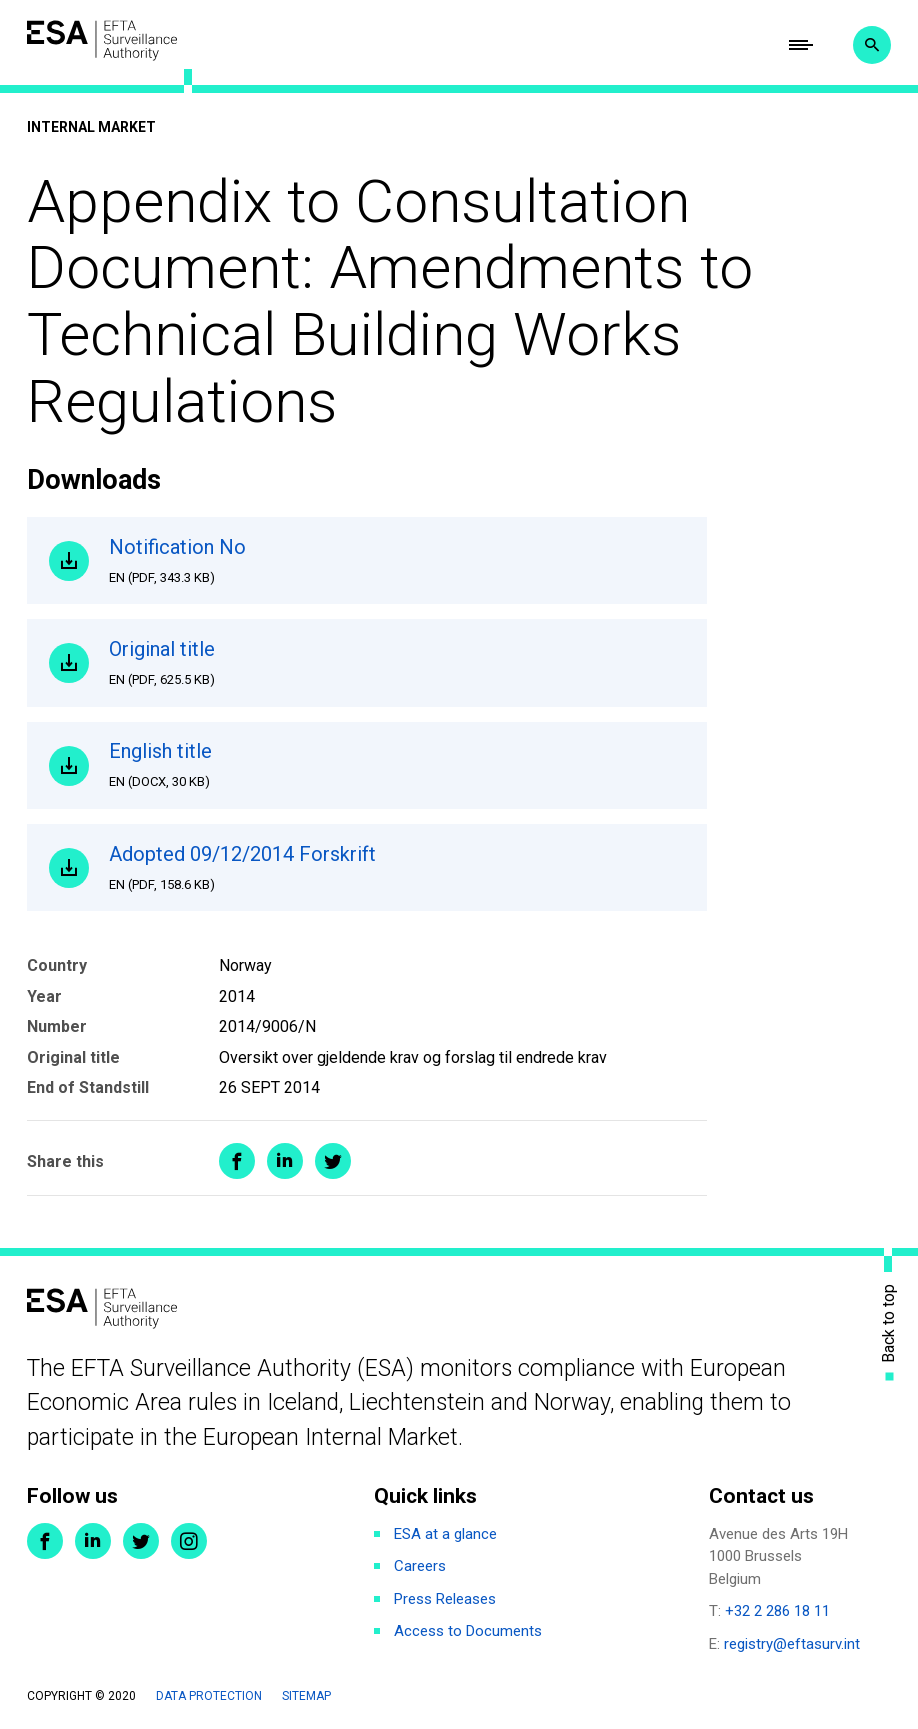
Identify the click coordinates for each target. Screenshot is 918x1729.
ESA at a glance (445, 1534)
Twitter (141, 1541)
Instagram (189, 1541)
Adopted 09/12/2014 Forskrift (396, 868)
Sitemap (306, 1696)
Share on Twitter (333, 1161)
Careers (420, 1566)
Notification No (396, 561)
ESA (102, 40)
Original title (396, 663)
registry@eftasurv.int (792, 1644)
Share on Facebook (237, 1161)
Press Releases (445, 1599)
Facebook (45, 1541)
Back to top (889, 1322)
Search (872, 45)
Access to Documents (468, 1631)
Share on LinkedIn (285, 1161)
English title (396, 765)
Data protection (209, 1696)
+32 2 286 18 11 (777, 1611)
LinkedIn (93, 1541)
